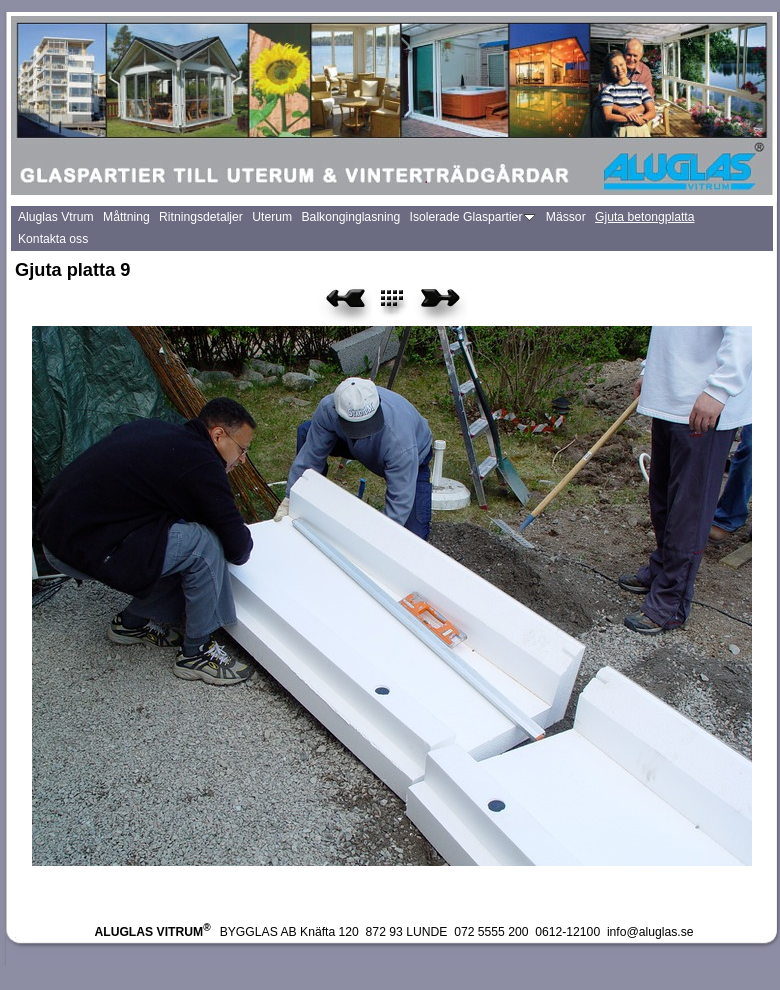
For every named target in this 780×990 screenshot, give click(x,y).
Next (440, 305)
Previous (345, 305)
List (403, 305)
